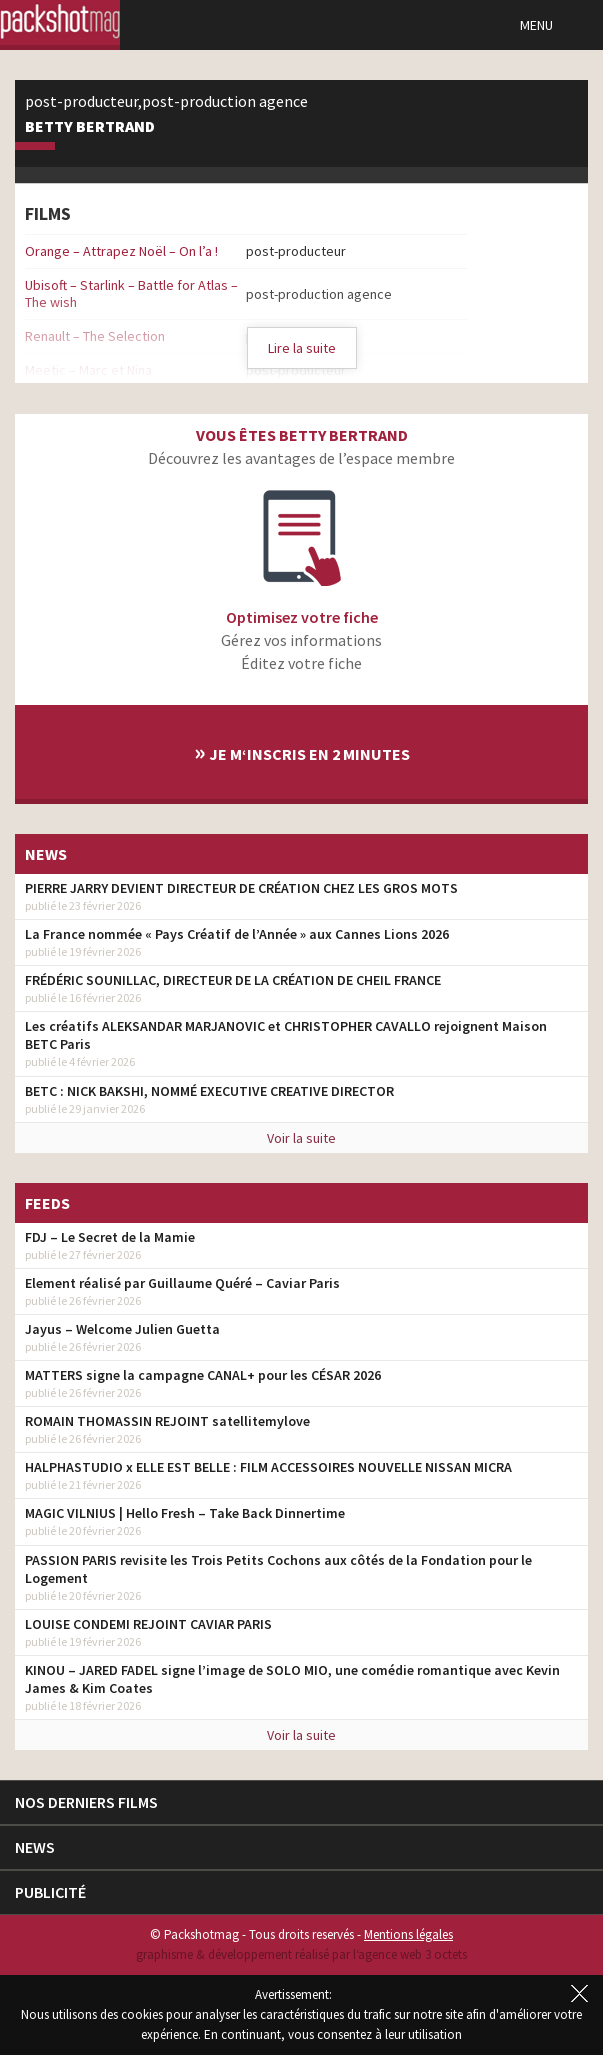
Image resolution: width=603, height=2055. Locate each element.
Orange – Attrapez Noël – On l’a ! (121, 251)
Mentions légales (408, 1934)
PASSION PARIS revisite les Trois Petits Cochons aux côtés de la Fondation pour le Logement (278, 1569)
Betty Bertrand (90, 127)
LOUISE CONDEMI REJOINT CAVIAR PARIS (148, 1624)
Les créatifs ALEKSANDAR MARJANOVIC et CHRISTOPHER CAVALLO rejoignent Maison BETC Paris (286, 1035)
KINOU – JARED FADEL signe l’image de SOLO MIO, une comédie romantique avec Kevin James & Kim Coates (292, 1679)
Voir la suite (301, 1138)
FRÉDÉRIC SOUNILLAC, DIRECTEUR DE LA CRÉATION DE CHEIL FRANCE (233, 980)
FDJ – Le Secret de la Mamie (110, 1237)
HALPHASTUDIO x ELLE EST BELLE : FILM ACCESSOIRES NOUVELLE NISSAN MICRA (268, 1467)
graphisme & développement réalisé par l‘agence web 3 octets (301, 1954)
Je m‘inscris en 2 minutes (302, 751)
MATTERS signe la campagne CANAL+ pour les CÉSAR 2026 (203, 1375)
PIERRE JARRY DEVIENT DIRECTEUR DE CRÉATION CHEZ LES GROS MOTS (241, 888)
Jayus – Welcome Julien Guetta (122, 1329)
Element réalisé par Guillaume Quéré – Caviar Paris (182, 1283)
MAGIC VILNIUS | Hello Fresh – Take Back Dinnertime (185, 1513)
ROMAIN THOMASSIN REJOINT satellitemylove (167, 1421)
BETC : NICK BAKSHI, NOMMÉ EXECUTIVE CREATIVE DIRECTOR (209, 1091)
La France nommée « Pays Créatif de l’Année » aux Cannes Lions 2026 (237, 934)
